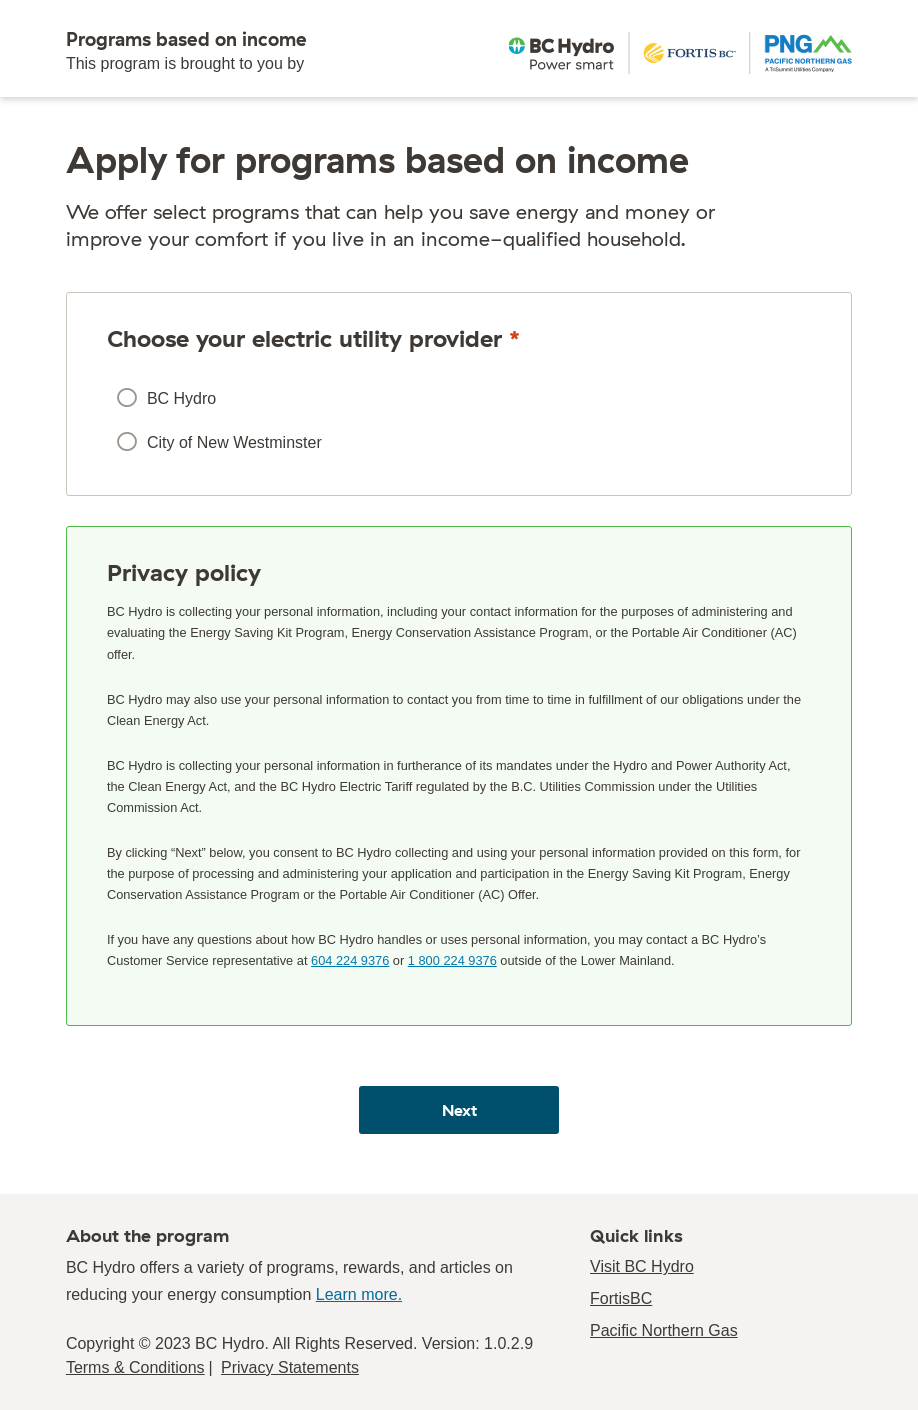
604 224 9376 (350, 960)
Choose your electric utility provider (313, 338)
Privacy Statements (290, 1367)
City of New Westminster (234, 442)
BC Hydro (181, 398)
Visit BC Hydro (642, 1266)
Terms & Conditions (135, 1367)
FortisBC (621, 1298)
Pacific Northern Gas (664, 1330)
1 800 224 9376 (452, 960)
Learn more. (359, 1294)
